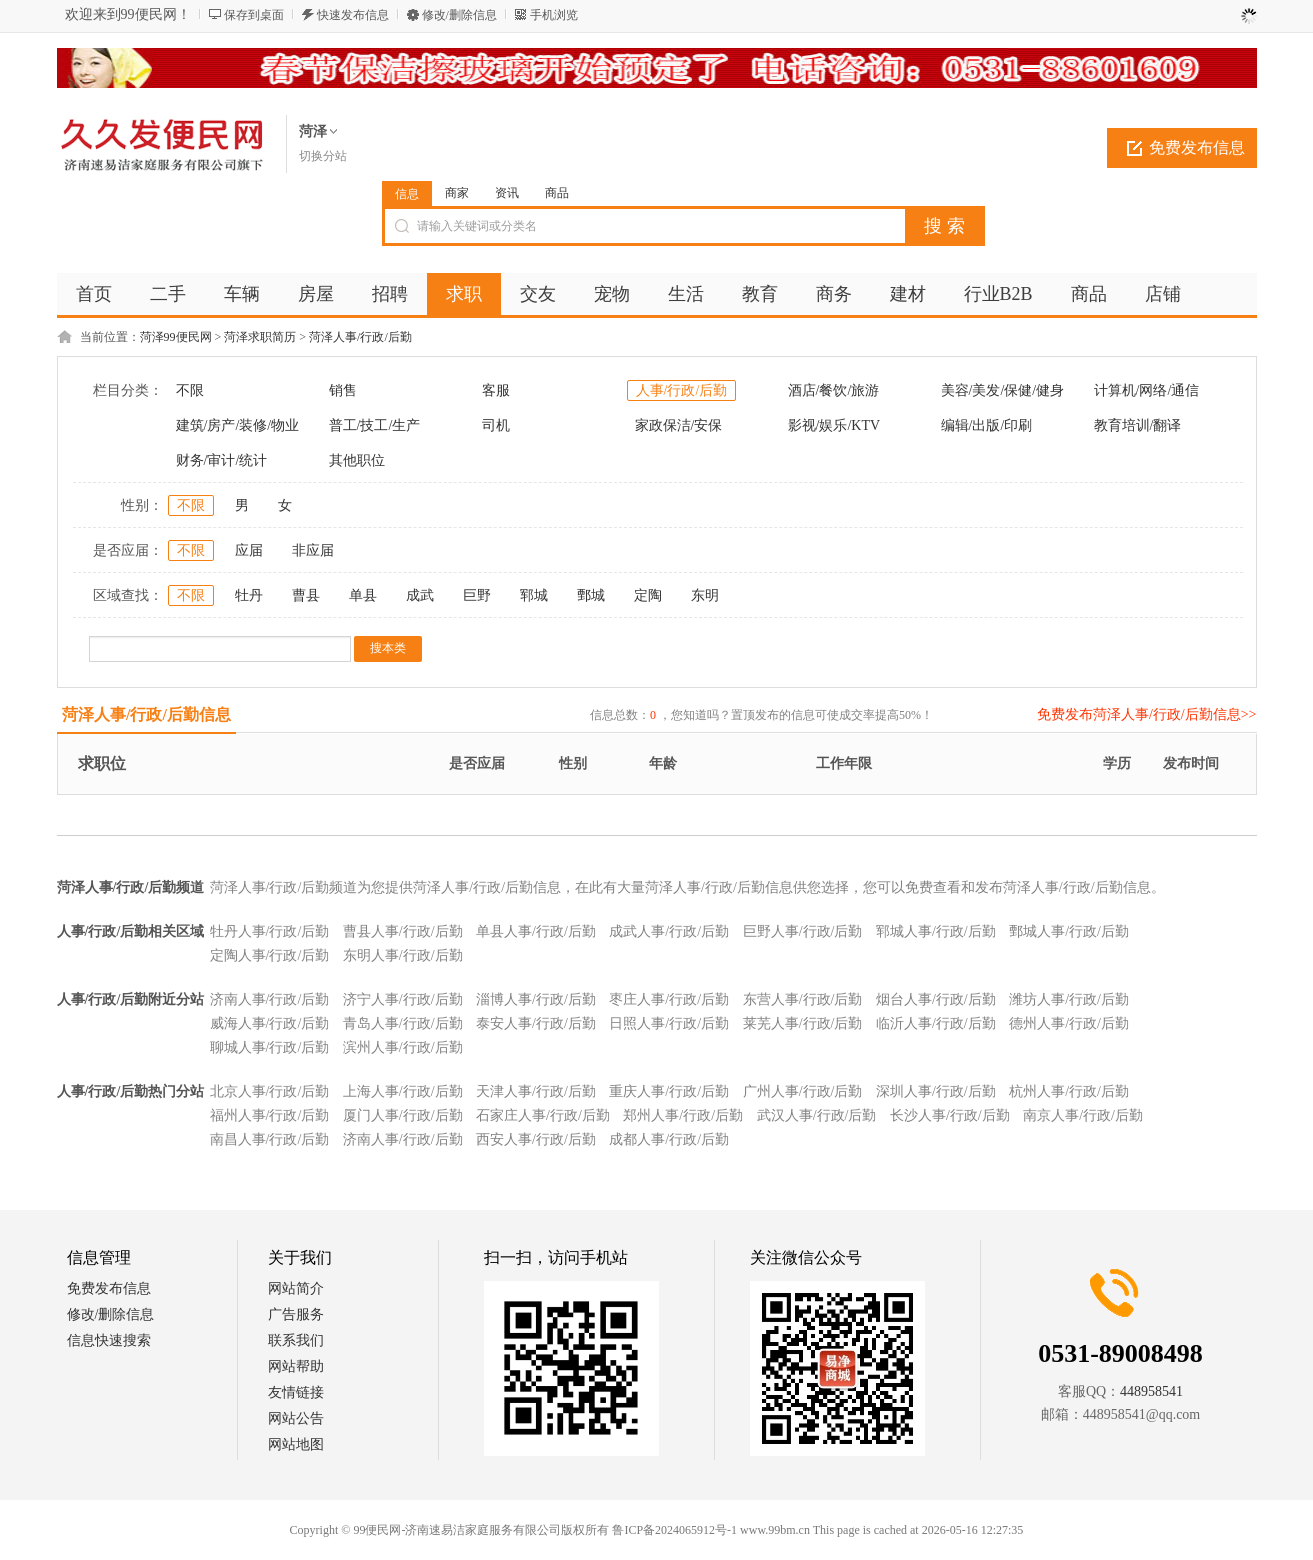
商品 (557, 193)
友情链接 (296, 1392)
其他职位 (357, 460)
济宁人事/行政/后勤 (403, 999)
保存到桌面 (254, 15)
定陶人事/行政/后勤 (270, 955)
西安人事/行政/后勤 (536, 1139)
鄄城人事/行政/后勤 (1069, 931)
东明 (705, 595)
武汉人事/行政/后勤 (817, 1115)
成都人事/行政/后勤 (669, 1139)
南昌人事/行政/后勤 (270, 1139)
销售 (343, 390)
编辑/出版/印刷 (987, 425)
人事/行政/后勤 (682, 390)
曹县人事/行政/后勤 (403, 931)
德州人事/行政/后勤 (1069, 1023)
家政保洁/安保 (679, 425)
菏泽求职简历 (260, 337)
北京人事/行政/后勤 (270, 1091)
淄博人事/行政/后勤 (536, 999)
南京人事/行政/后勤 (1083, 1115)
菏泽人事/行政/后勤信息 (146, 714)
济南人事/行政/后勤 (270, 999)
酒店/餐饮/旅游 (834, 390)
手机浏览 (554, 15)
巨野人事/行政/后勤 (803, 931)
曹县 (306, 595)
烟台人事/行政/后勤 (936, 999)
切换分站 (323, 156)
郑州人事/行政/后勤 (683, 1115)
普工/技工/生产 (375, 425)
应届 (249, 550)
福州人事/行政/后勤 (270, 1115)
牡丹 (249, 595)
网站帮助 (296, 1366)
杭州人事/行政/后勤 (1069, 1091)
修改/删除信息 (459, 15)
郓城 (534, 595)
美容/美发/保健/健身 (1003, 390)
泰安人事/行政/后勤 (536, 1023)
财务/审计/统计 (222, 460)
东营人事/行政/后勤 (803, 999)
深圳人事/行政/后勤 (936, 1091)
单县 (363, 595)
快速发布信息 (353, 15)
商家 (457, 193)
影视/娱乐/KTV (834, 425)
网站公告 (296, 1418)
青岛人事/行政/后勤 (403, 1023)
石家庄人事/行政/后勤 (543, 1115)
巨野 (477, 595)
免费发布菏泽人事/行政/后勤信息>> (1147, 714)
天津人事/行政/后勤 (536, 1091)
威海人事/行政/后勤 (270, 1023)
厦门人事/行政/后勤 (403, 1115)
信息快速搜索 (109, 1340)
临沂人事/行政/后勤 (936, 1023)
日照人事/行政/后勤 (669, 1023)
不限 (190, 390)
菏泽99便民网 (176, 337)
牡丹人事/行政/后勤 (270, 931)
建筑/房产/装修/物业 (238, 425)
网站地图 (296, 1444)
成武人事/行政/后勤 (669, 931)
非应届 (313, 550)
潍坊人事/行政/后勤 (1069, 999)
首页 (94, 294)
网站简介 (296, 1288)
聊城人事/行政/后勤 (270, 1047)
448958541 (1151, 1391)
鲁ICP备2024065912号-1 (674, 1530)
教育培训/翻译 (1138, 425)
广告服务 (296, 1314)
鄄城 (591, 595)
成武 (420, 595)
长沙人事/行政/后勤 (950, 1115)
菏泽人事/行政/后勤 (360, 337)
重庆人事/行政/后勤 (669, 1091)
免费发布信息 (1197, 147)
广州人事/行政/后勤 (803, 1091)
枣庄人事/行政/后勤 (669, 999)
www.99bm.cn (775, 1530)
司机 (496, 425)
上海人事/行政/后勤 (403, 1091)
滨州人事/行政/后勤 (403, 1047)
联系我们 (296, 1340)
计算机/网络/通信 (1147, 390)
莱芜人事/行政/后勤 (803, 1023)
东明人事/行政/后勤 (403, 955)
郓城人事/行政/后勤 (936, 931)
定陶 (648, 595)
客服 (496, 390)
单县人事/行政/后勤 (536, 931)
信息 (407, 194)
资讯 (507, 193)
